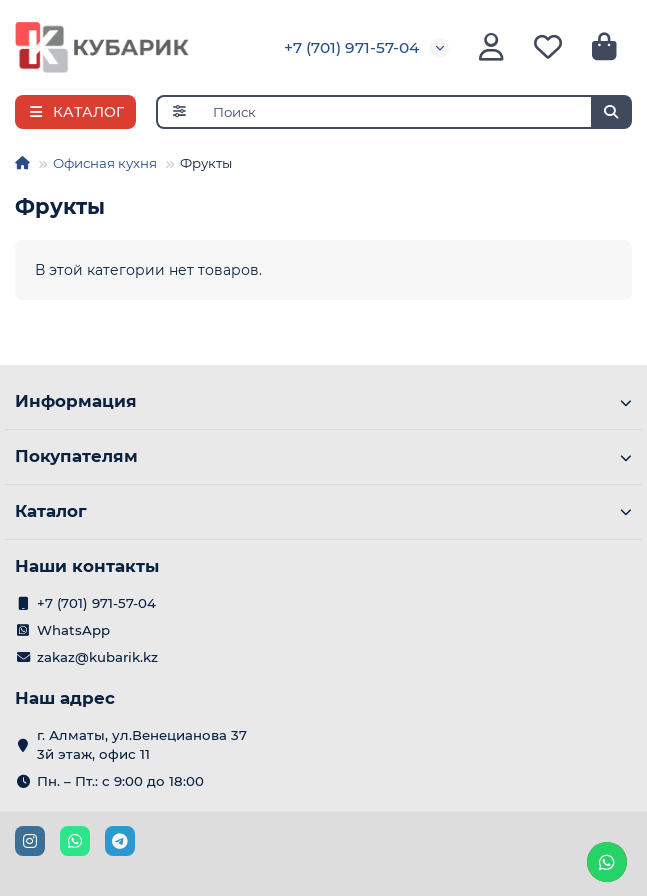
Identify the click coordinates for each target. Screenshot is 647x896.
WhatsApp (73, 630)
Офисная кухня (105, 163)
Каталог (323, 511)
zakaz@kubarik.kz (97, 657)
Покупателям (323, 456)
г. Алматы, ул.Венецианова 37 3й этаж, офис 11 (142, 744)
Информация (323, 401)
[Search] (417, 112)
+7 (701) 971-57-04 (351, 47)
